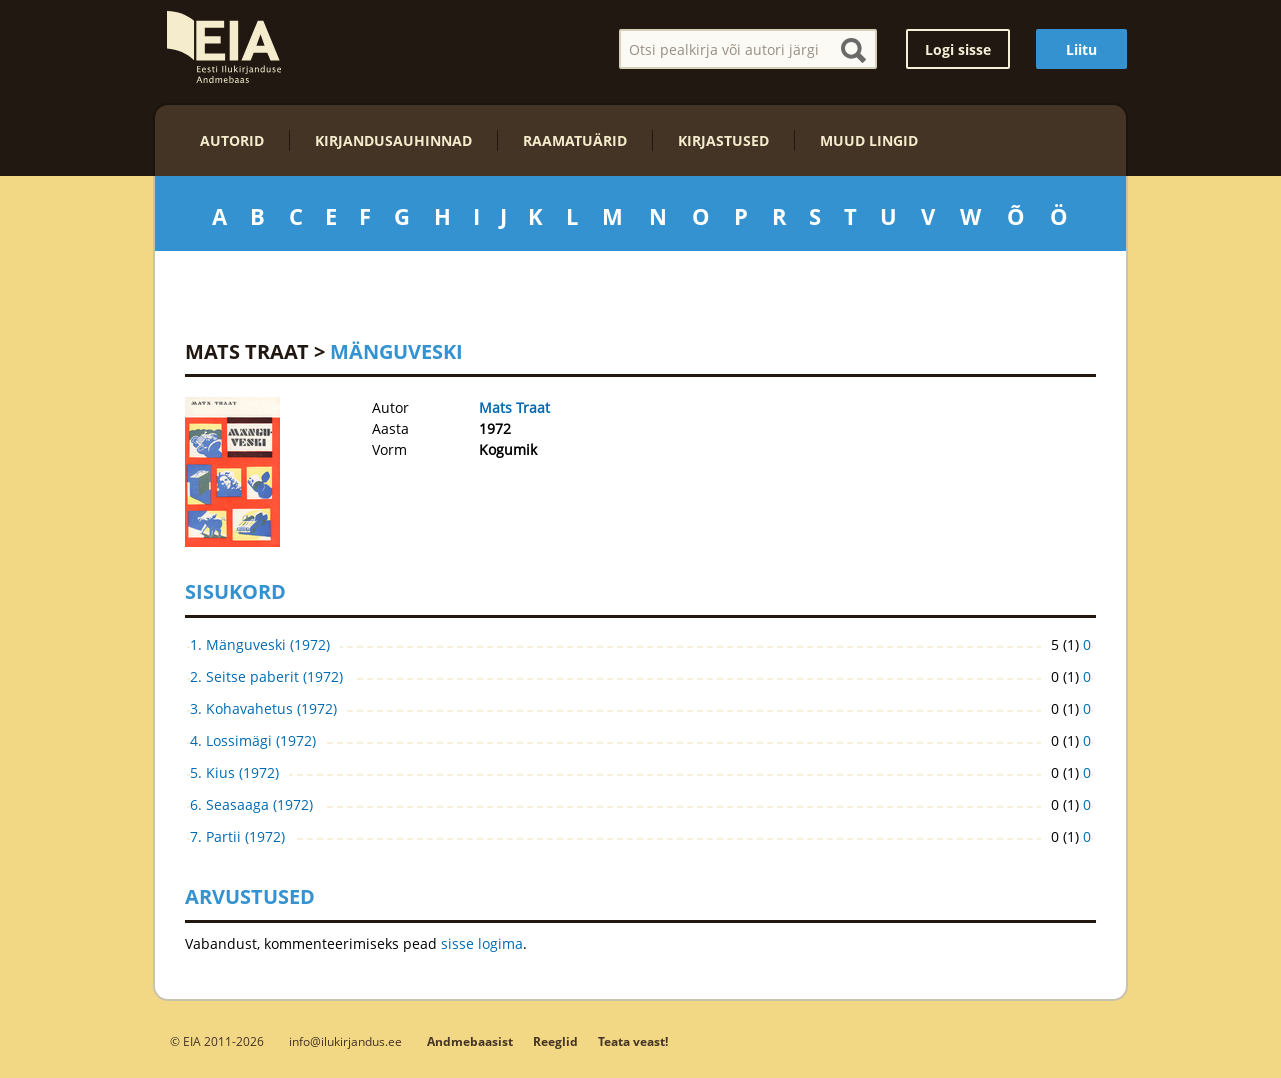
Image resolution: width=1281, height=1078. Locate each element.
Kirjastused (723, 140)
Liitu (1081, 49)
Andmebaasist (470, 1041)
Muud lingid (869, 140)
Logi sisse (958, 49)
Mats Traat (247, 351)
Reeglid (555, 1041)
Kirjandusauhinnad (393, 140)
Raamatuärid (575, 140)
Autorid (232, 140)
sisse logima (482, 943)
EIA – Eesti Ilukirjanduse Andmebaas (224, 47)
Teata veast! (633, 1041)
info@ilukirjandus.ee (345, 1041)
